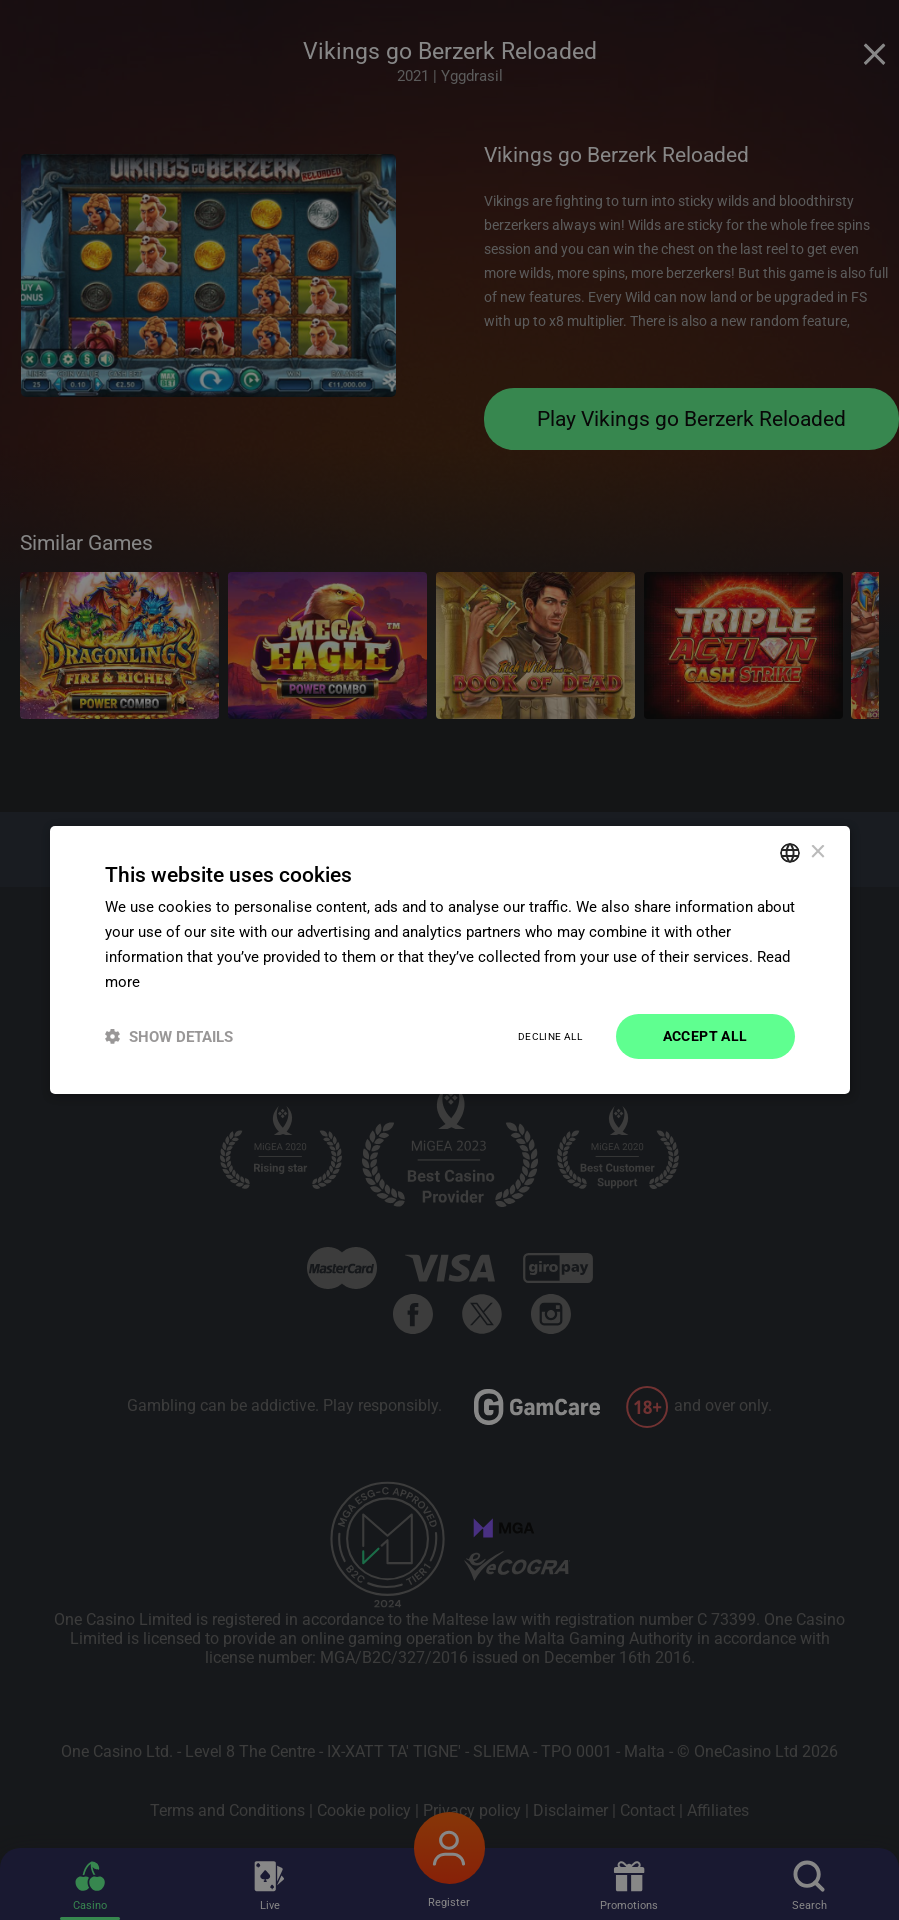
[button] (169, 1036)
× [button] (817, 851)
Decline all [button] (550, 1036)
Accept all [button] (705, 1036)
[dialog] (450, 960)
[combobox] (790, 853)
